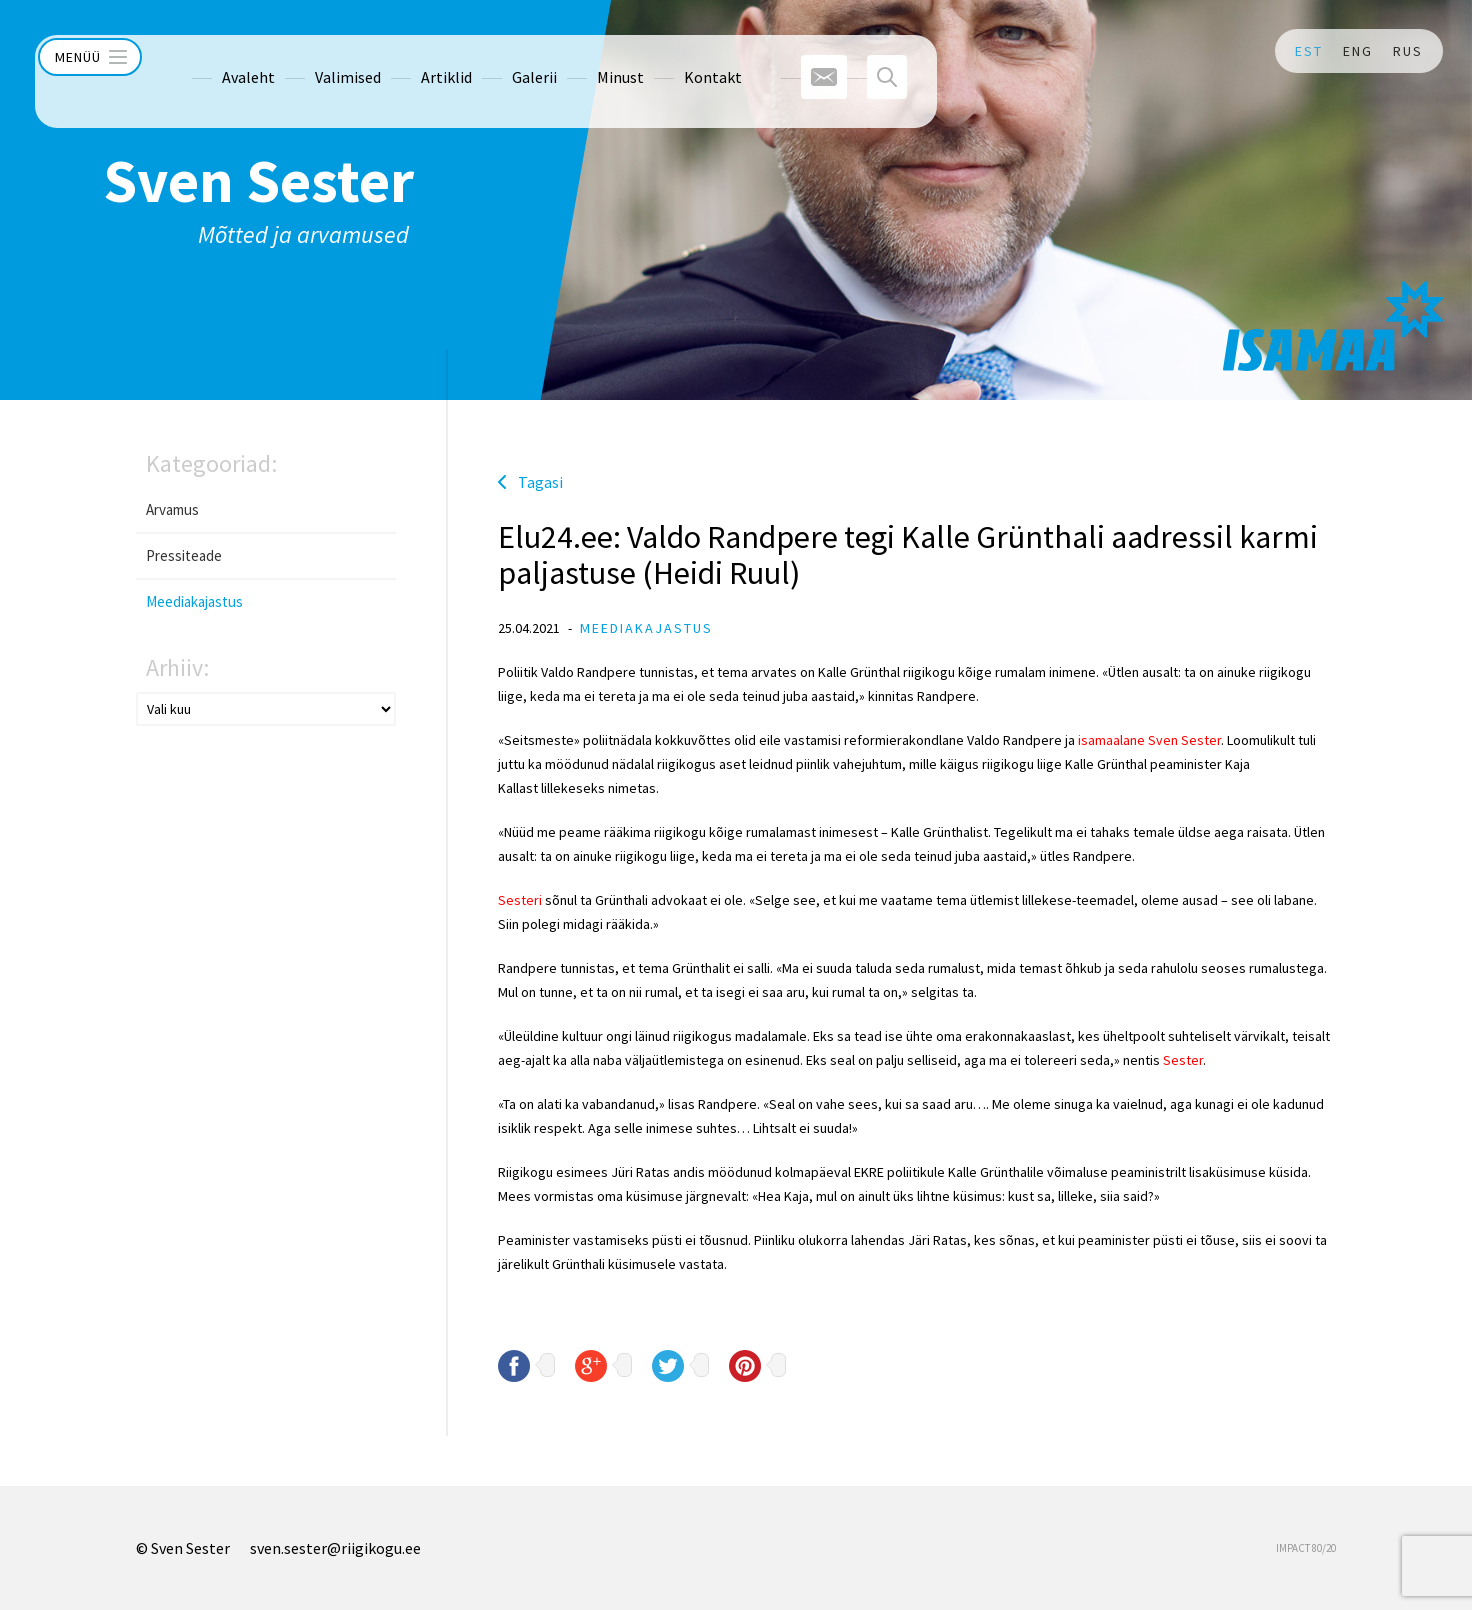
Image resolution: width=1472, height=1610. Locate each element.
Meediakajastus (194, 601)
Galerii (488, 51)
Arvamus (172, 509)
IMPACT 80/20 (1306, 1548)
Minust (574, 51)
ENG (1358, 51)
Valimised (302, 51)
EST (1309, 51)
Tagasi (540, 482)
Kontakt (667, 51)
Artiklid (400, 51)
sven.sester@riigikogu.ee (335, 1548)
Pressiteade (184, 555)
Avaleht (202, 51)
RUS (1408, 51)
